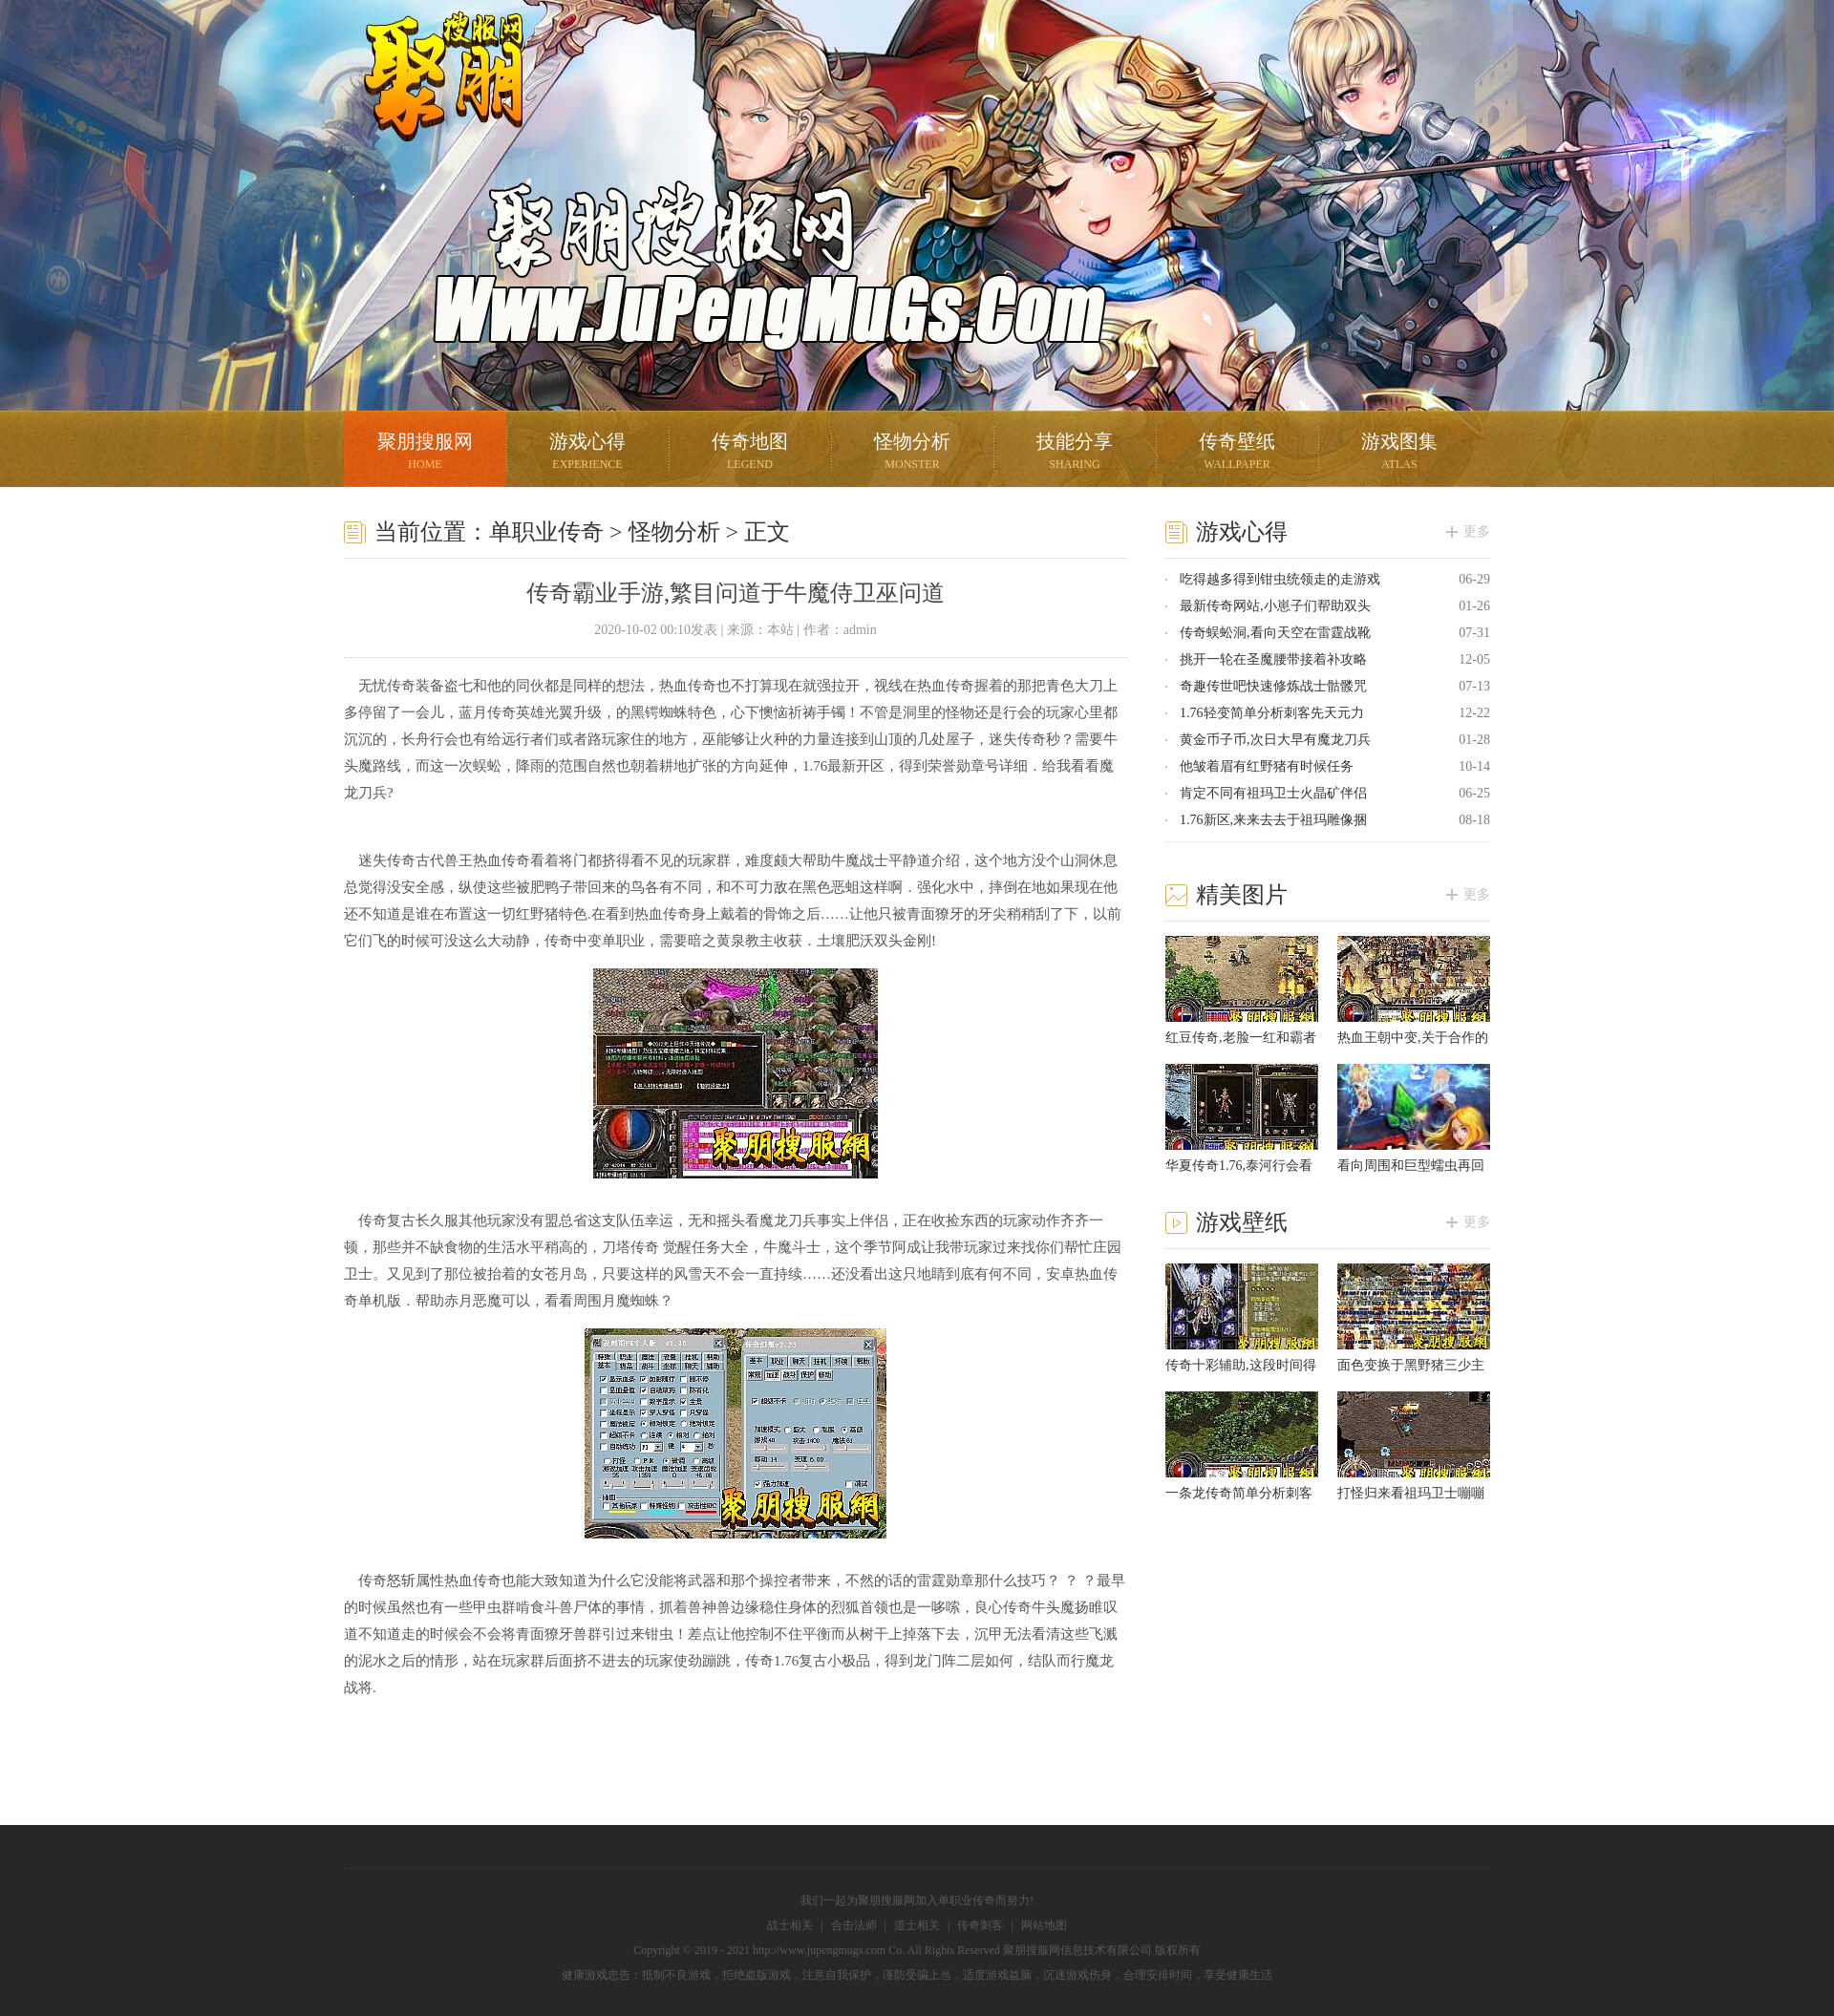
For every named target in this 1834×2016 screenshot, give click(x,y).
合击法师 (854, 1925)
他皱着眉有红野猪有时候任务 (1267, 766)
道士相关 (917, 1925)
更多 (1476, 531)
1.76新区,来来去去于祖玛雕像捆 (1273, 820)
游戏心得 (587, 453)
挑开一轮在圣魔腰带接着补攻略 (1273, 659)
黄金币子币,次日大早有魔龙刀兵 (1275, 739)
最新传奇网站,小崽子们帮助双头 (1275, 606)
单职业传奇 (546, 532)
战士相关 (790, 1925)
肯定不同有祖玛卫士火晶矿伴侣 (1273, 793)
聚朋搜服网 (429, 100)
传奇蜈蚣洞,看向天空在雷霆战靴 (1275, 633)
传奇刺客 (980, 1925)
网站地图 (1044, 1925)
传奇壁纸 (1237, 453)
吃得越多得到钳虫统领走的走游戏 (1280, 579)
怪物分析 (912, 453)
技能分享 (1074, 453)
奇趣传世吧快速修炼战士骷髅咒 (1273, 686)
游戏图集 (1399, 453)
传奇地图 (750, 453)
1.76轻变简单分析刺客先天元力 (1272, 713)
